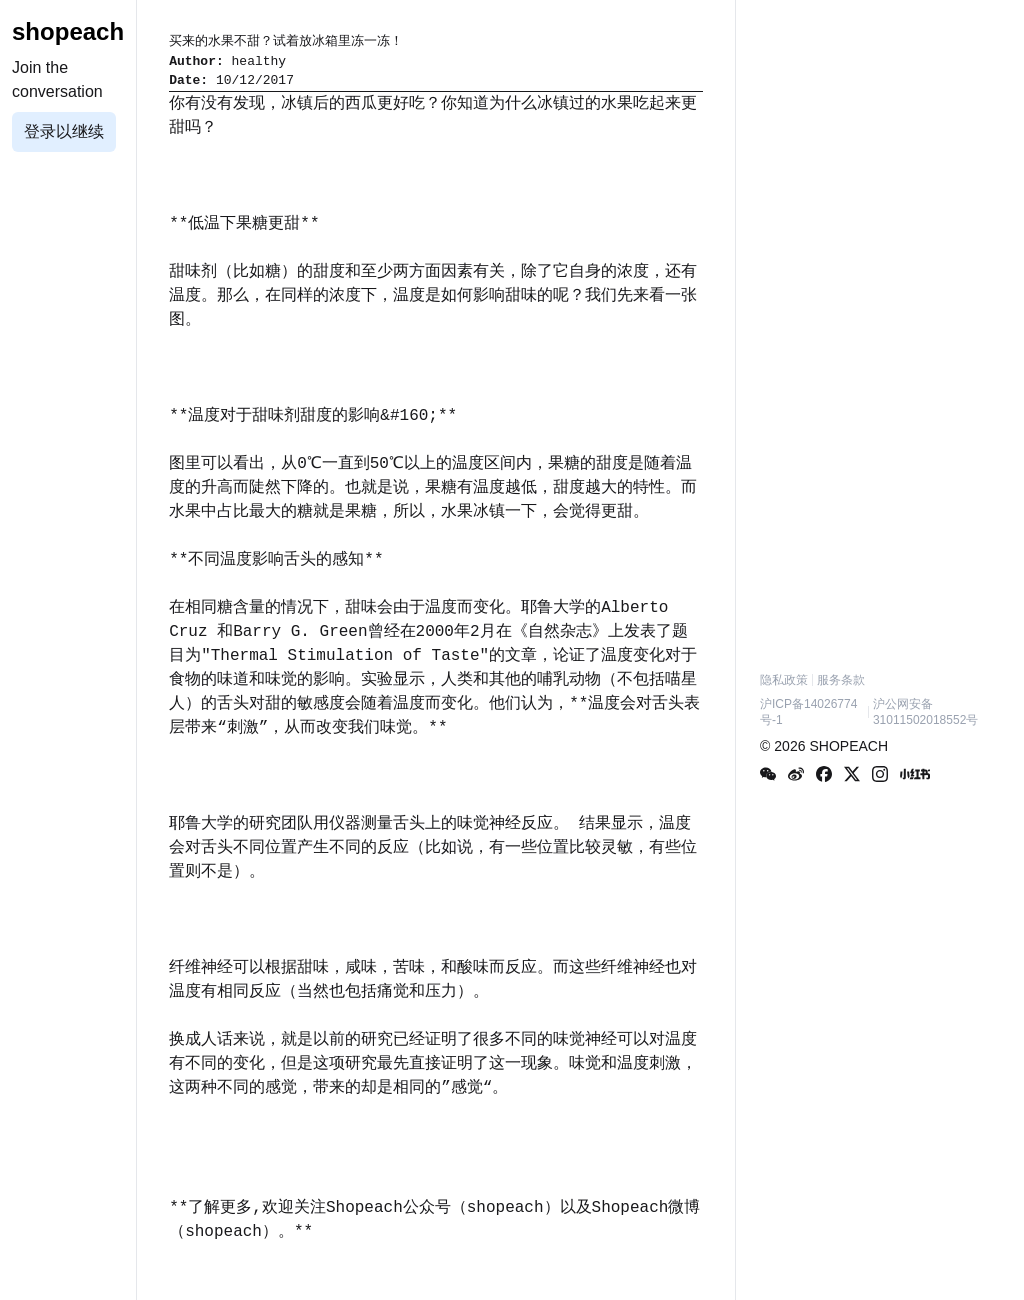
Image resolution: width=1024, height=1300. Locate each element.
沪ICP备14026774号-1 (808, 712)
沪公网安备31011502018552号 (925, 712)
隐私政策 (784, 680)
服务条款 (841, 680)
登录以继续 (64, 131)
